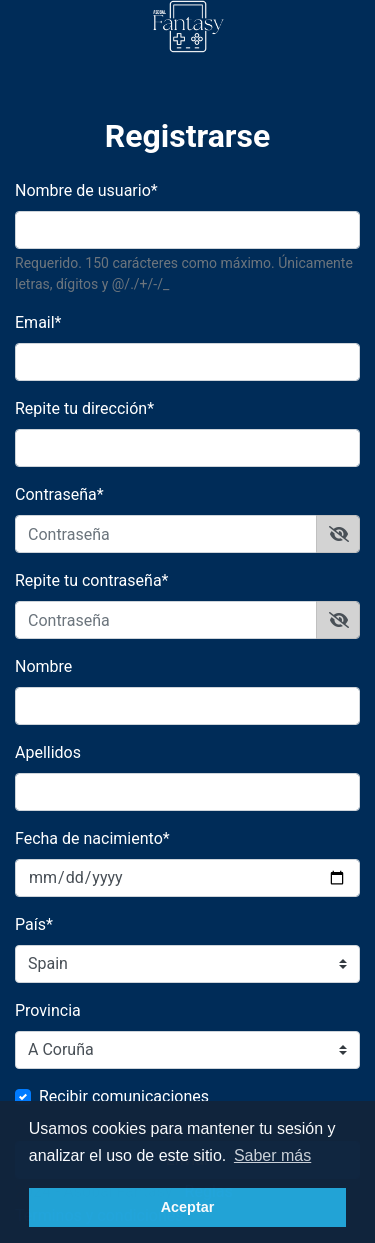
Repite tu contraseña (91, 580)
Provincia (48, 1010)
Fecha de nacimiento (92, 838)
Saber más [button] (272, 1155)
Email (38, 322)
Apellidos (48, 752)
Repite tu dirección (84, 408)
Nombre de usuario (86, 190)
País (34, 924)
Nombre (43, 666)
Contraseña (59, 494)
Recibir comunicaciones (124, 1096)
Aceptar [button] (188, 1207)
